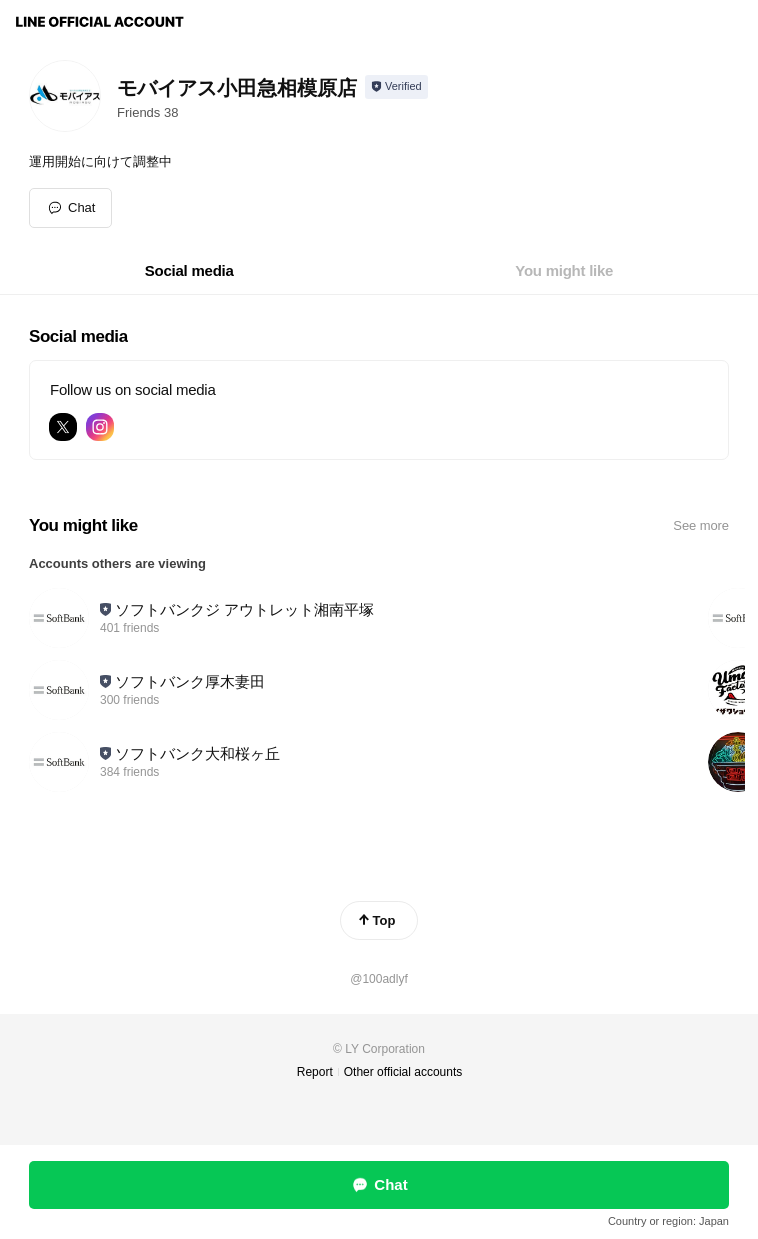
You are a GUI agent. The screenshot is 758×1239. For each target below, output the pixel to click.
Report (315, 1072)
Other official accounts (403, 1072)
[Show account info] (396, 87)
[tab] (189, 271)
